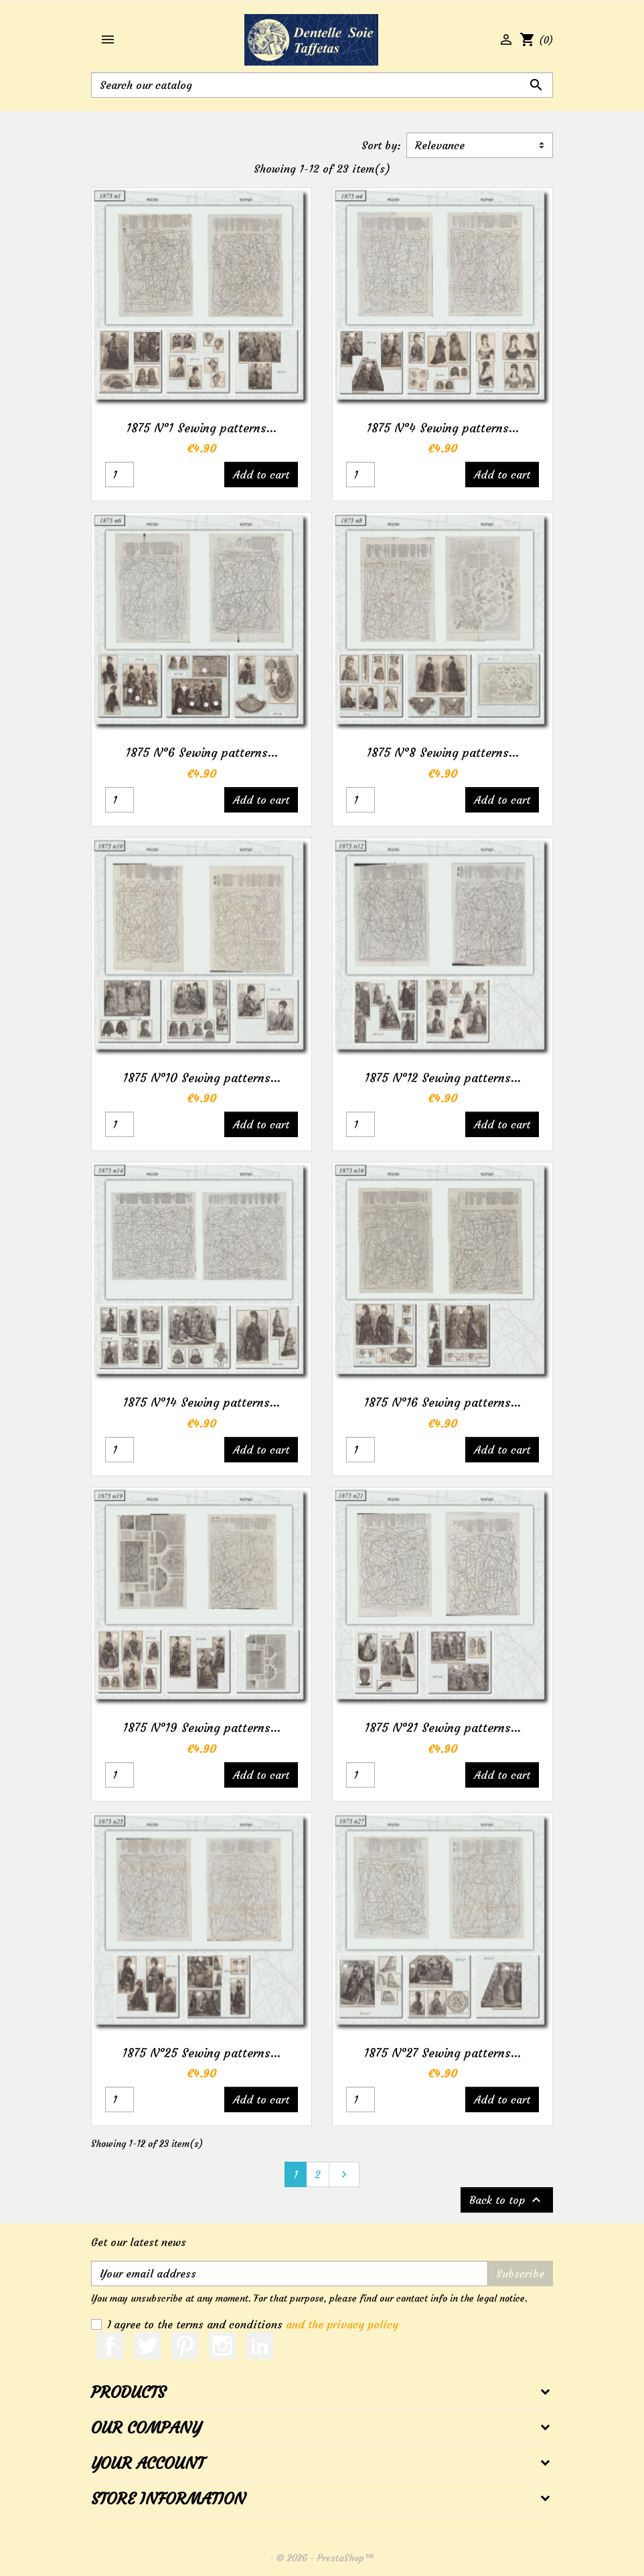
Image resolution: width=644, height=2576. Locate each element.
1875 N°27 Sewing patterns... (442, 2053)
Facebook (109, 2345)
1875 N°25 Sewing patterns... (201, 2053)
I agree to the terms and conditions (252, 2324)
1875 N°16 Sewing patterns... (442, 1402)
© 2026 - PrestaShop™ (325, 2558)
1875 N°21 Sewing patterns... (443, 1727)
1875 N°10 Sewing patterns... (201, 1078)
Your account (147, 2464)
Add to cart (261, 474)
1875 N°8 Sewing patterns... (443, 752)
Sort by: (381, 145)
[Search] (322, 85)
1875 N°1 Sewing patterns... (201, 428)
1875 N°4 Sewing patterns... (443, 428)
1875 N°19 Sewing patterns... (201, 1727)
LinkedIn (259, 2345)
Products (128, 2393)
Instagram (222, 2345)
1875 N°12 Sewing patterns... (443, 1078)
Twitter (147, 2345)
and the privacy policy (342, 2324)
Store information (168, 2499)
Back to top (506, 2200)
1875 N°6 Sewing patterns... (202, 752)
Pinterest (184, 2345)
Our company (146, 2428)
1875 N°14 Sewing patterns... (201, 1402)
